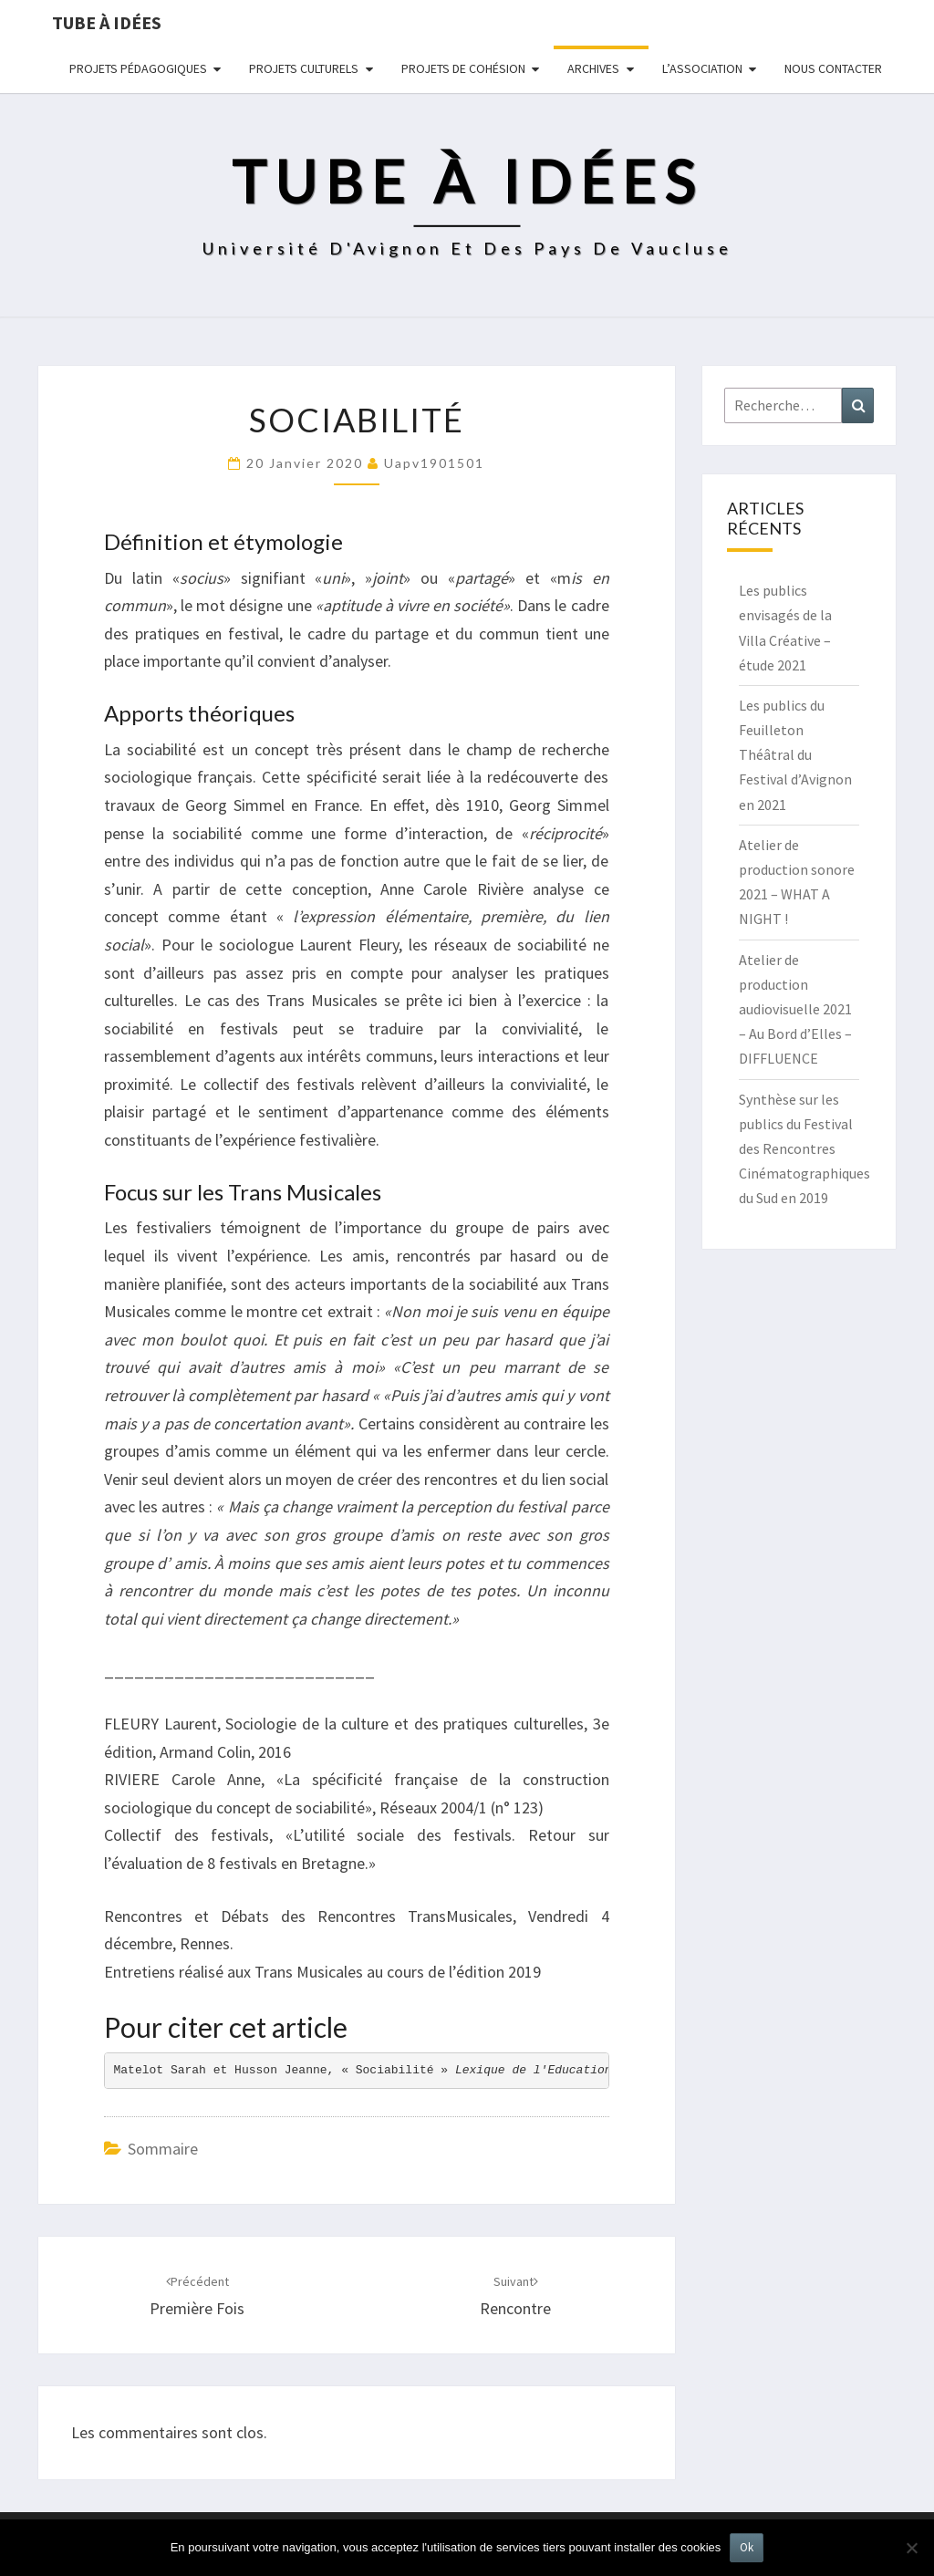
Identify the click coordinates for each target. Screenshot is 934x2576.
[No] (911, 2548)
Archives (593, 68)
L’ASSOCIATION (702, 68)
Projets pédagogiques (138, 68)
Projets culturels (303, 68)
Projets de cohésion (463, 68)
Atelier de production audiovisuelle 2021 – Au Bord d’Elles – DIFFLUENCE (795, 1009)
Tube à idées (106, 22)
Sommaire (163, 2148)
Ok (746, 2547)
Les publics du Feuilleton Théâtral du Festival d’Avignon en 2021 (795, 755)
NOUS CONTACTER (833, 68)
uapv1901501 (434, 463)
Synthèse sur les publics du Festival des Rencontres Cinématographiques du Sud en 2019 (804, 1149)
